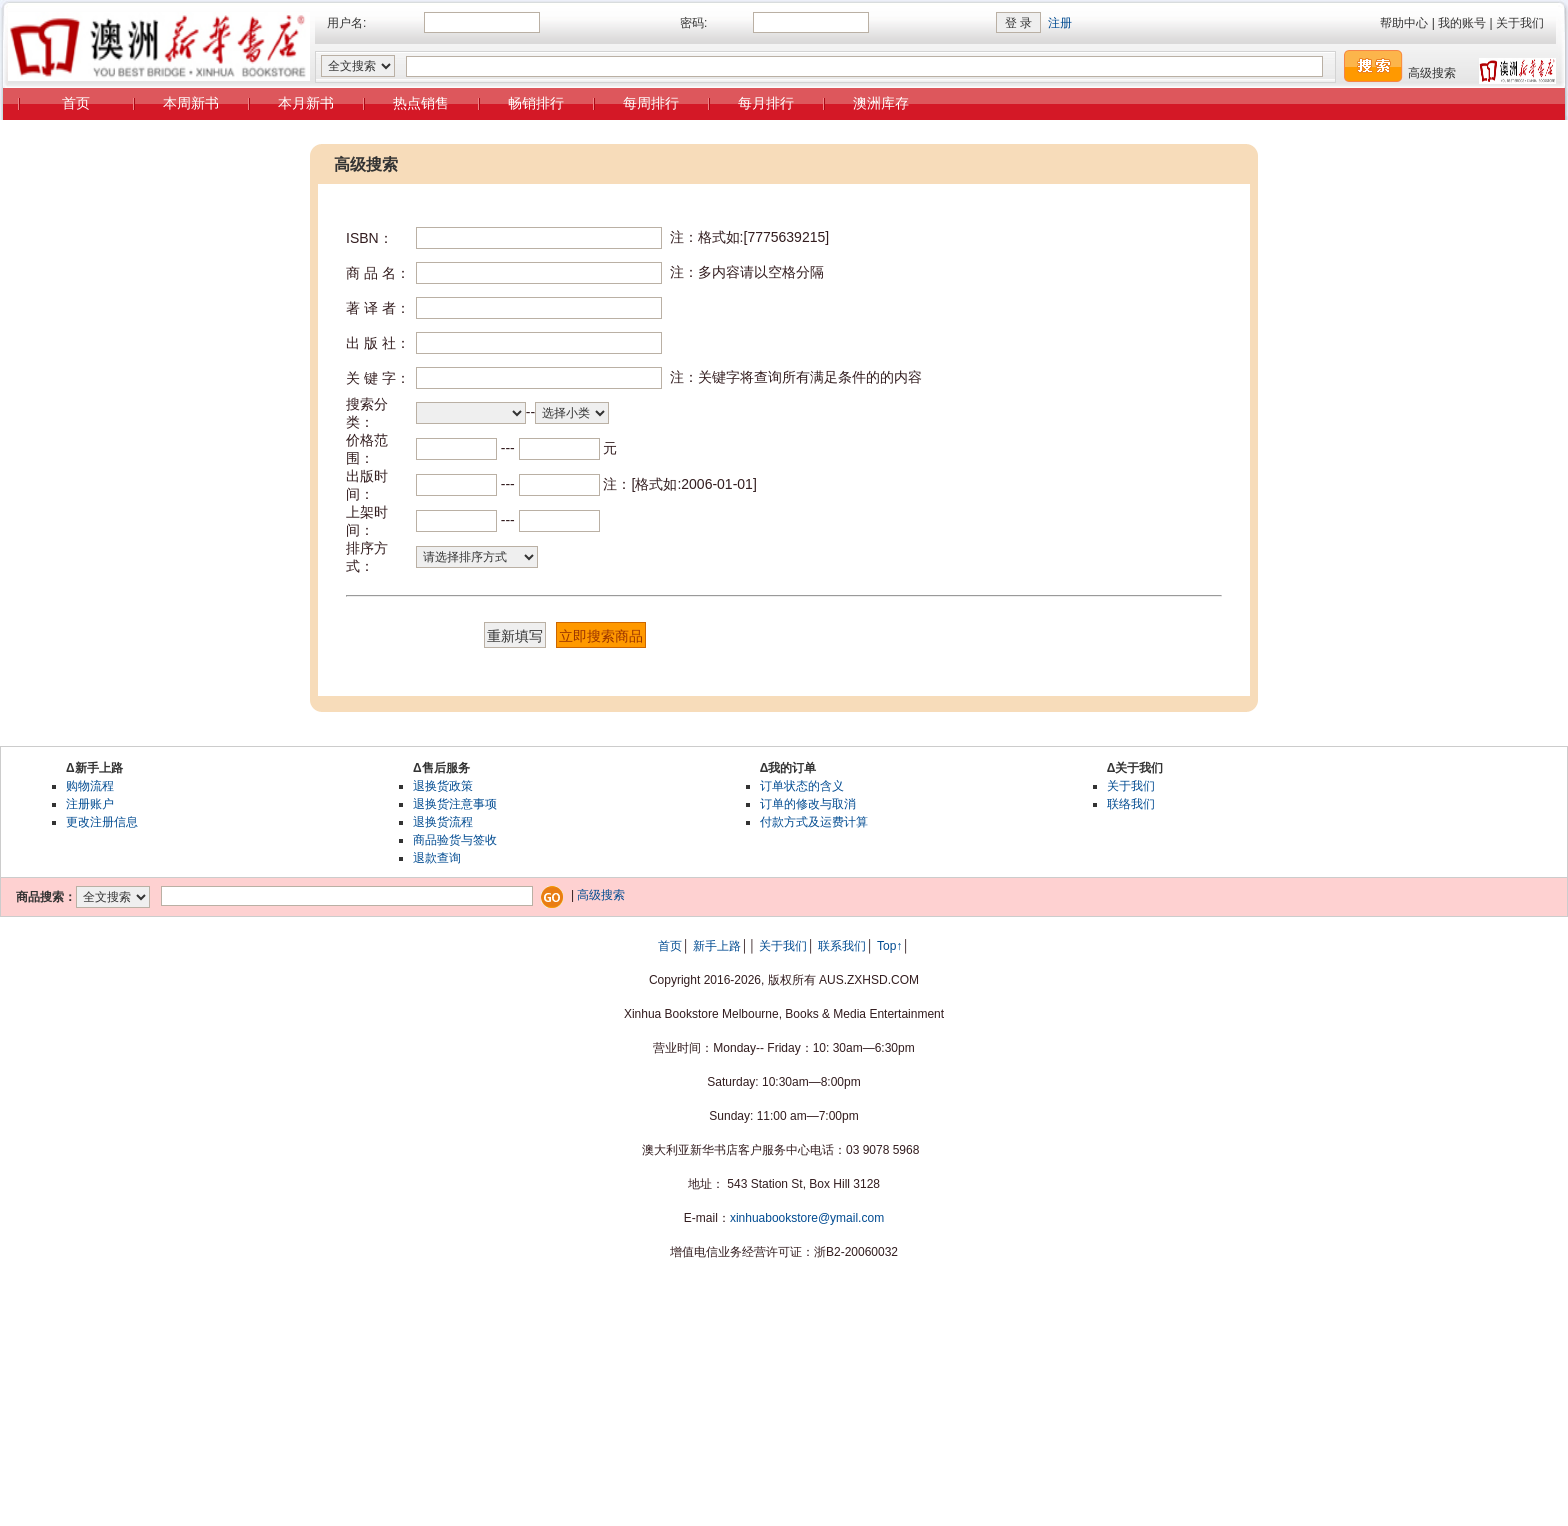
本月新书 (306, 103)
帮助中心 (1404, 23)
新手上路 (717, 946)
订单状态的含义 (802, 786)
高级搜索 (1432, 73)
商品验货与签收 (455, 840)
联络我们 (1131, 804)
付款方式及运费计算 (814, 822)
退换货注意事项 (455, 804)
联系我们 (842, 946)
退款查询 (437, 858)
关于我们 (1520, 23)
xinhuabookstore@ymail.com (807, 1218)
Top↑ (889, 946)
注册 (1060, 23)
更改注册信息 (102, 822)
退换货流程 (443, 822)
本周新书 (191, 103)
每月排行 (766, 103)
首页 (76, 103)
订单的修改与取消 (808, 804)
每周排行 (651, 103)
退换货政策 (443, 786)
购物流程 (90, 786)
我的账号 (1462, 23)
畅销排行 (536, 103)
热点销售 (421, 103)
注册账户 (90, 804)
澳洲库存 (881, 103)
